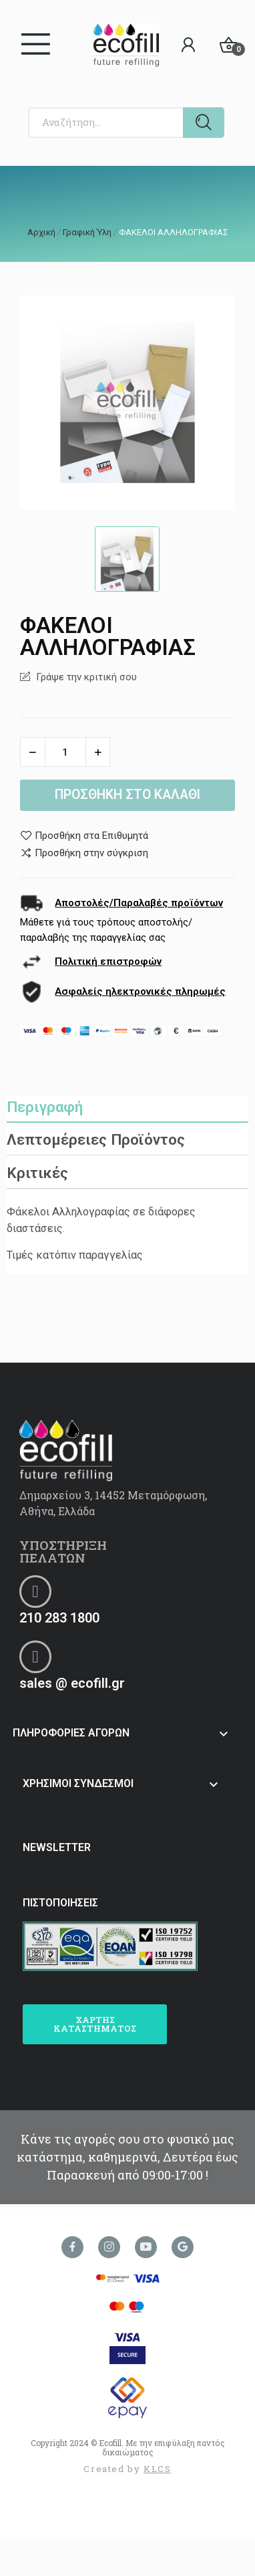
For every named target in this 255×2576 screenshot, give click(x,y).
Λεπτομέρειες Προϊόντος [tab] (96, 1139)
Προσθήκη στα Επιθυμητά (84, 836)
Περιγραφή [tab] (45, 1106)
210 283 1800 (59, 1618)
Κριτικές (37, 1172)
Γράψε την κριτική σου (85, 677)
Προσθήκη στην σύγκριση (84, 853)
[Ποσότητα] (65, 752)
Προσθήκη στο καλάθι (127, 794)
